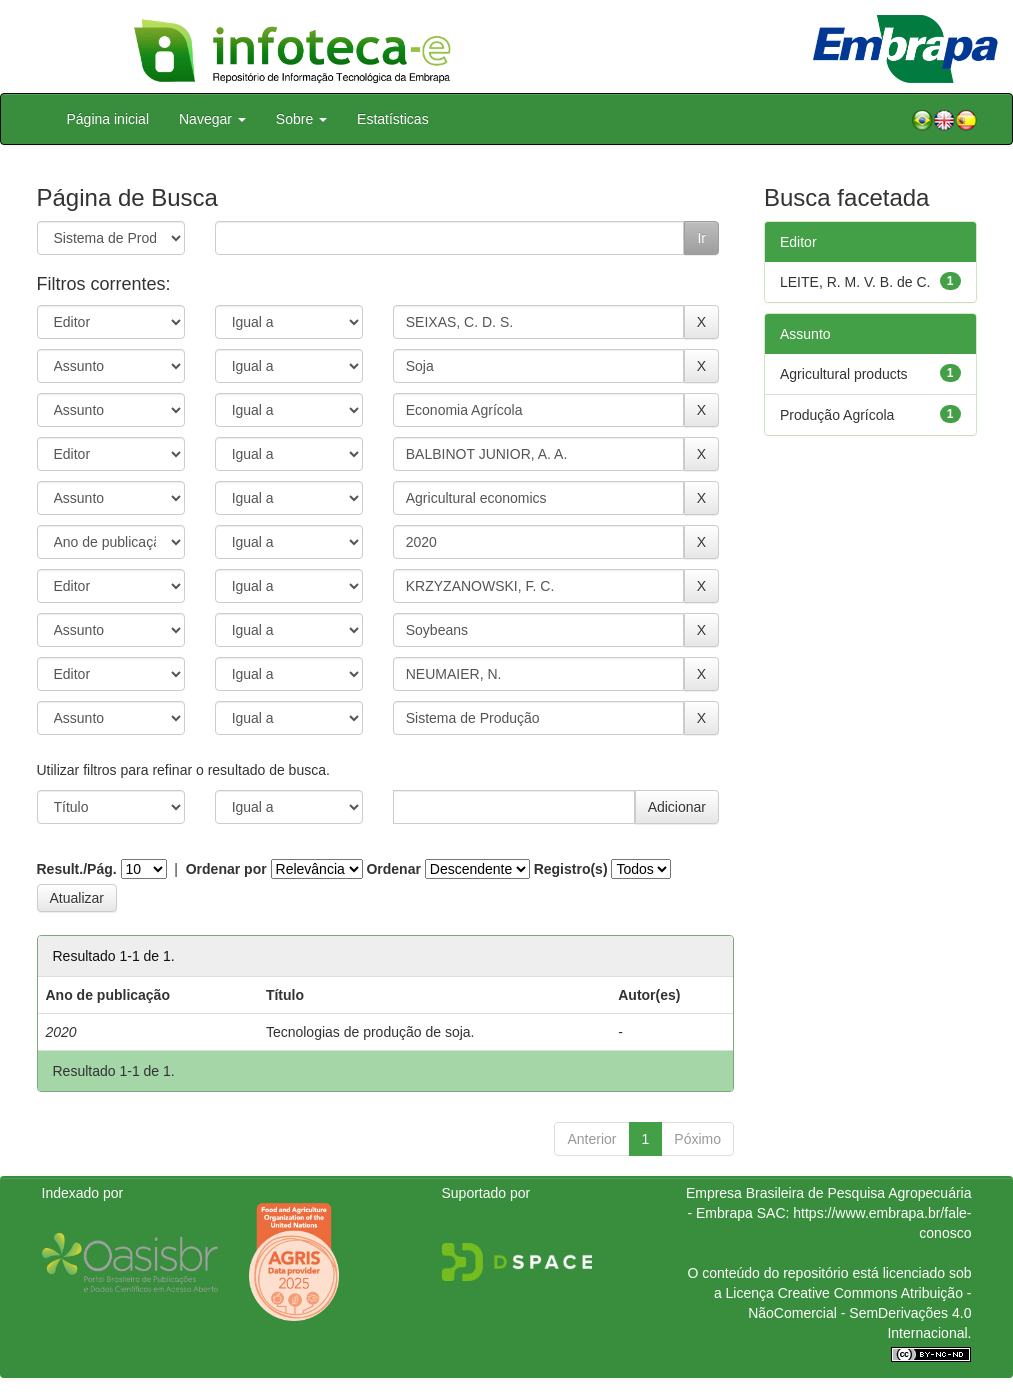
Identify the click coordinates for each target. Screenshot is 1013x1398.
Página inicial (108, 119)
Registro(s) (571, 869)
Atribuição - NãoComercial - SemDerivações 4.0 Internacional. (859, 1313)
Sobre (301, 119)
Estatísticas (393, 119)
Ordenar (393, 869)
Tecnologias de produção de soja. (370, 1032)
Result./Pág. (77, 869)
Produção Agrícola (837, 415)
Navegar (212, 119)
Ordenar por (226, 869)
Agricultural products (844, 374)
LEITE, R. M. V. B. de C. (855, 282)
